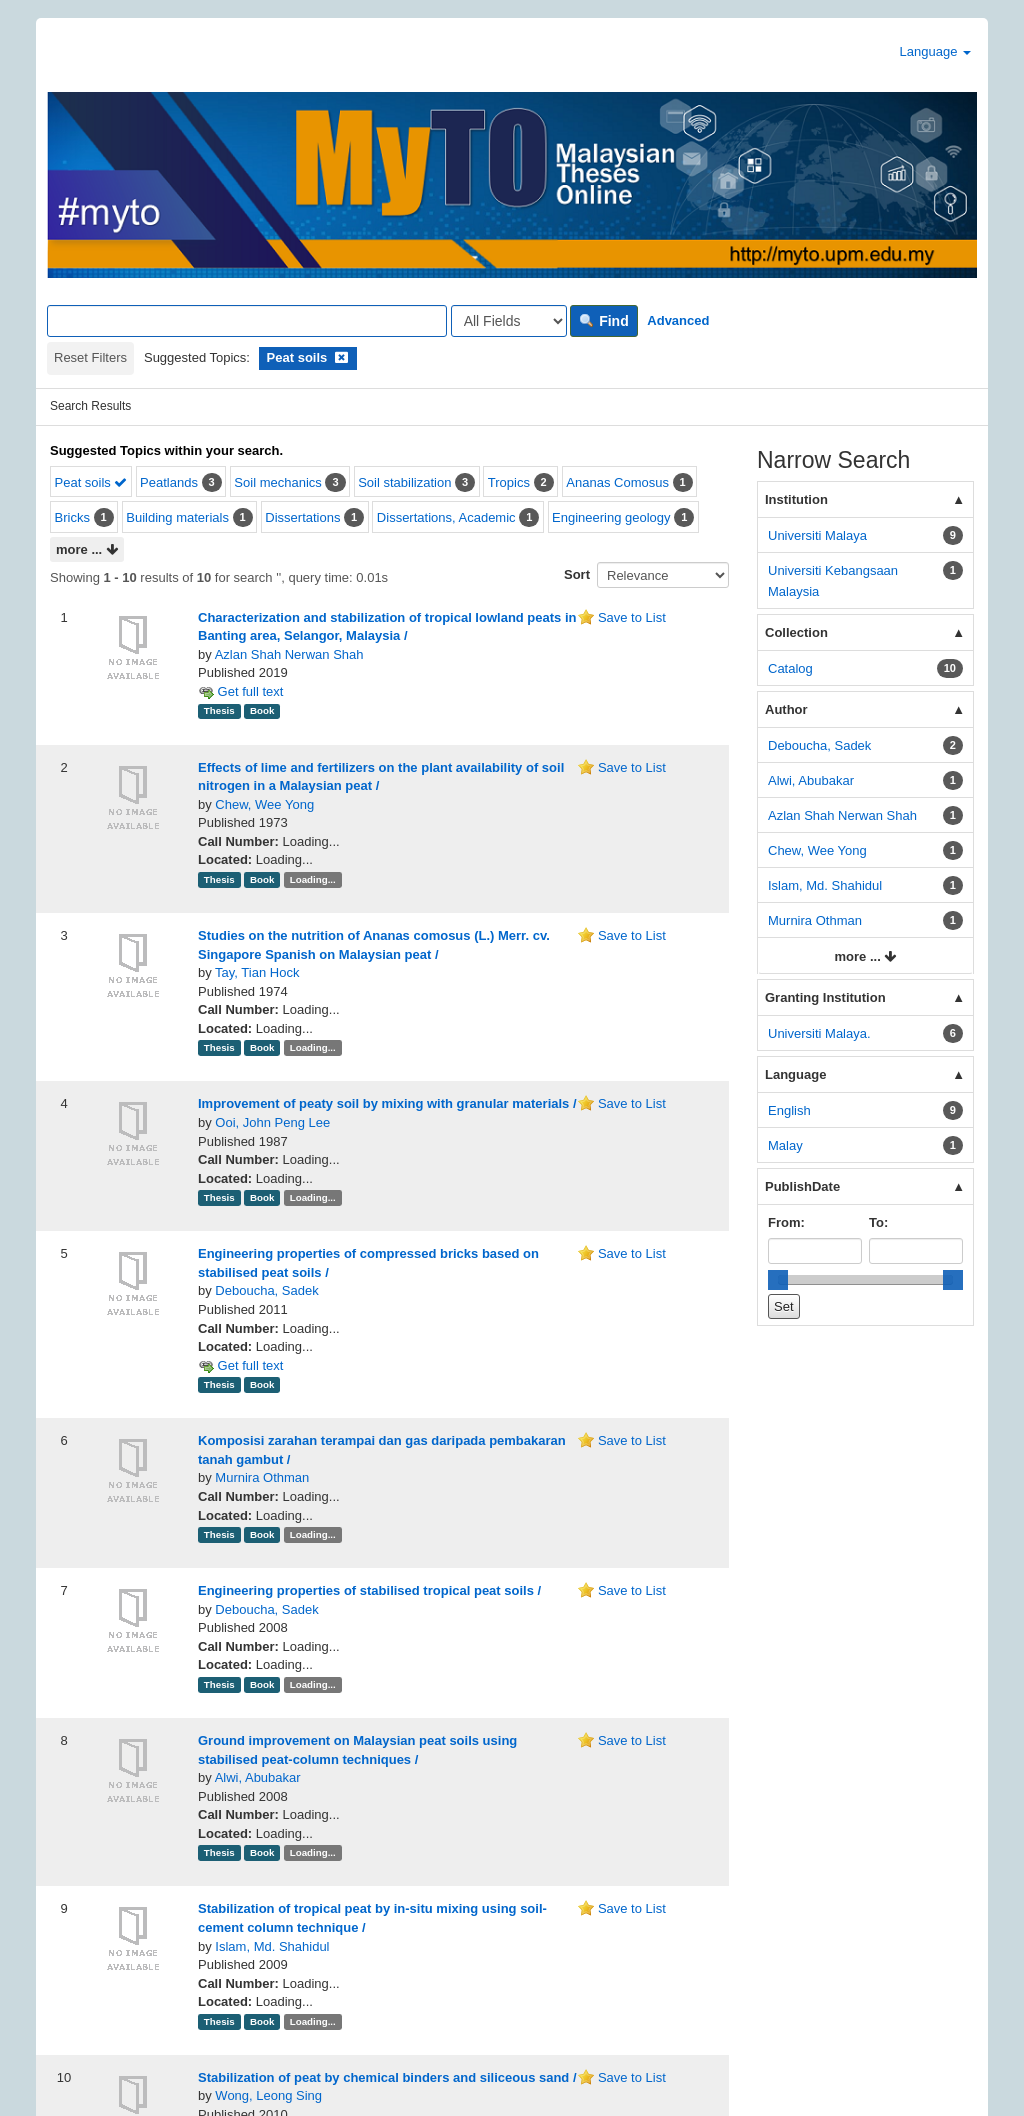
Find (603, 321)
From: (786, 1222)
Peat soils (91, 482)
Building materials (177, 517)
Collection (796, 632)
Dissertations (302, 517)
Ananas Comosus (617, 482)
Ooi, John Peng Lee (272, 1122)
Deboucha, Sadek (266, 1290)
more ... (87, 550)
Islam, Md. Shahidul (272, 1946)
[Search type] (509, 321)
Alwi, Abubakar (258, 1777)
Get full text (240, 691)
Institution (796, 499)
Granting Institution (825, 997)
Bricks (72, 517)
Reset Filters (90, 357)
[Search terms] (247, 321)
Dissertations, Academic (446, 517)
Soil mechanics (277, 482)
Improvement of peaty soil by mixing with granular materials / (387, 1103)
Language (935, 51)
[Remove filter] (341, 357)
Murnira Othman (262, 1477)
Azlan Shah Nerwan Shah (289, 654)
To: (878, 1222)
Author (786, 709)
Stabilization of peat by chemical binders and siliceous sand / (387, 2077)
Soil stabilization (404, 482)
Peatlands (169, 482)
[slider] (778, 1280)
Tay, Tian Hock (257, 972)
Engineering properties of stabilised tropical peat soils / (369, 1590)
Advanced (678, 320)
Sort (577, 574)
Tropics (509, 482)
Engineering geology (611, 517)
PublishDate (802, 1186)
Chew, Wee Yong (264, 804)
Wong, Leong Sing (268, 2095)
